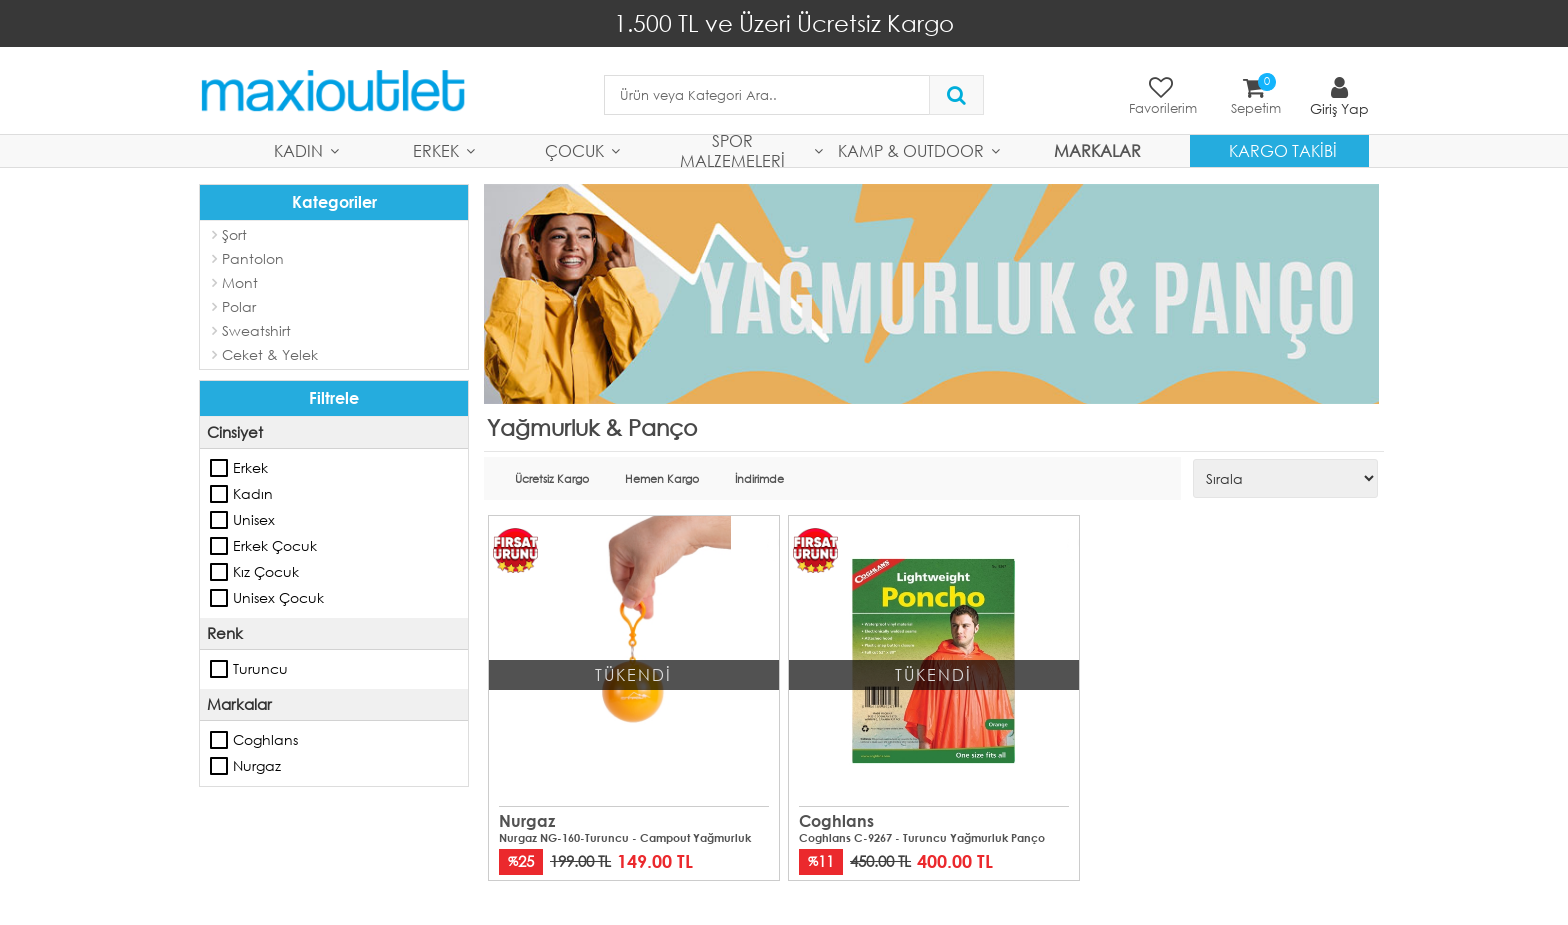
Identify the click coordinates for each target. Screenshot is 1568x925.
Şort (234, 234)
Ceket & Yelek (270, 354)
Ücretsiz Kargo (552, 479)
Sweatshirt (256, 330)
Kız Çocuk (220, 572)
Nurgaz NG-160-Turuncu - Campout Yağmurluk (625, 838)
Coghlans (220, 740)
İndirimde (759, 479)
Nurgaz (220, 766)
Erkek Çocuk (220, 546)
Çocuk (574, 150)
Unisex (220, 520)
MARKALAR (1097, 150)
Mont (240, 282)
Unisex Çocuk (220, 598)
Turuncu (220, 669)
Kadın (298, 150)
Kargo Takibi (1283, 150)
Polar (239, 306)
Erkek (436, 150)
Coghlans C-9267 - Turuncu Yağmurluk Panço (922, 838)
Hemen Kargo (662, 479)
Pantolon (253, 258)
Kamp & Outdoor (911, 150)
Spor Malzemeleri (732, 151)
